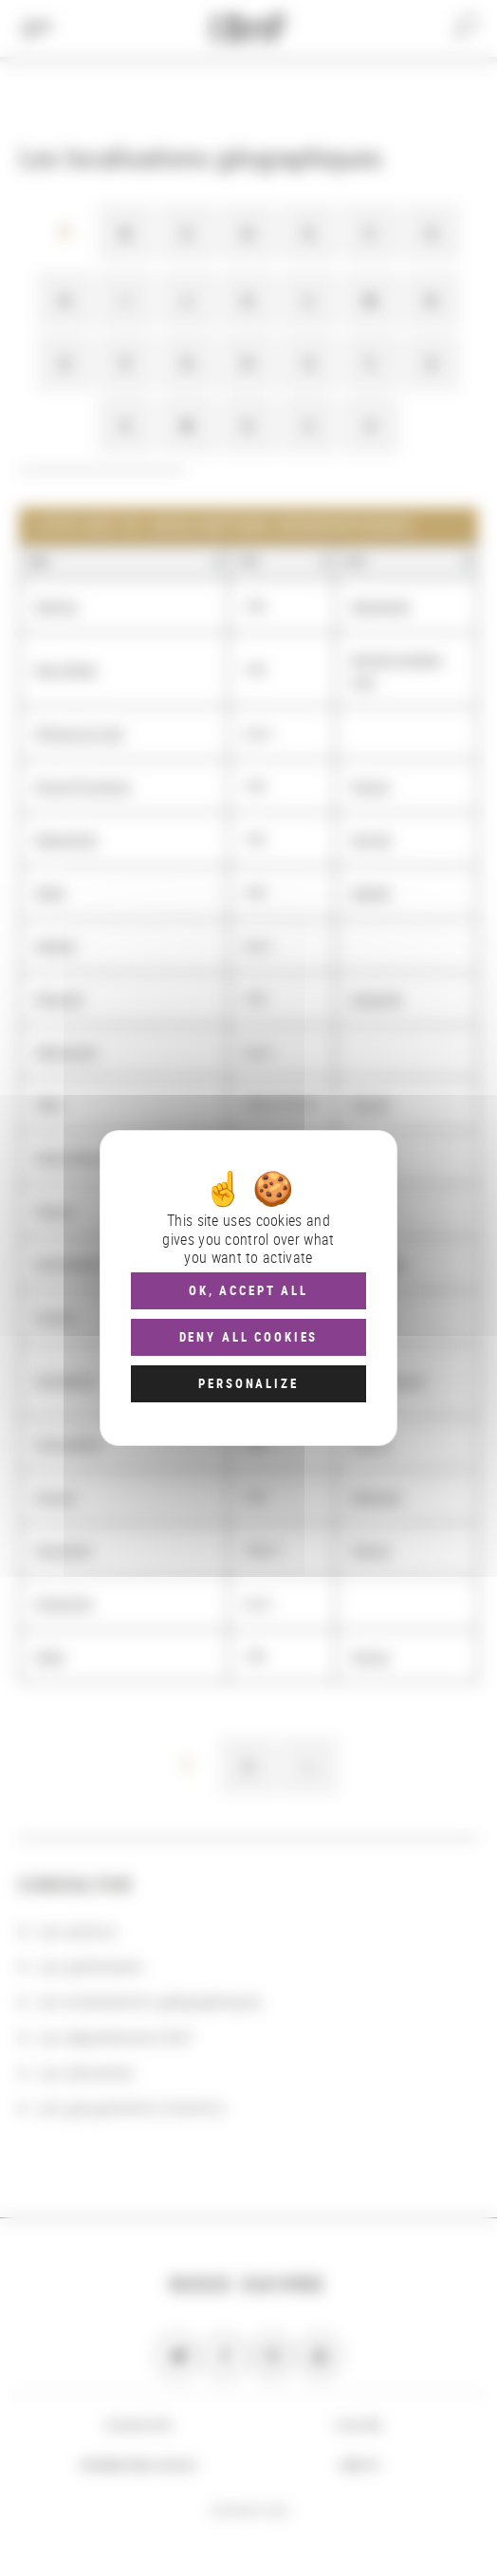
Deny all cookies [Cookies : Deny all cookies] (249, 1336)
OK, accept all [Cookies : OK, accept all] (248, 1290)
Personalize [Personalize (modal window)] (248, 1383)
